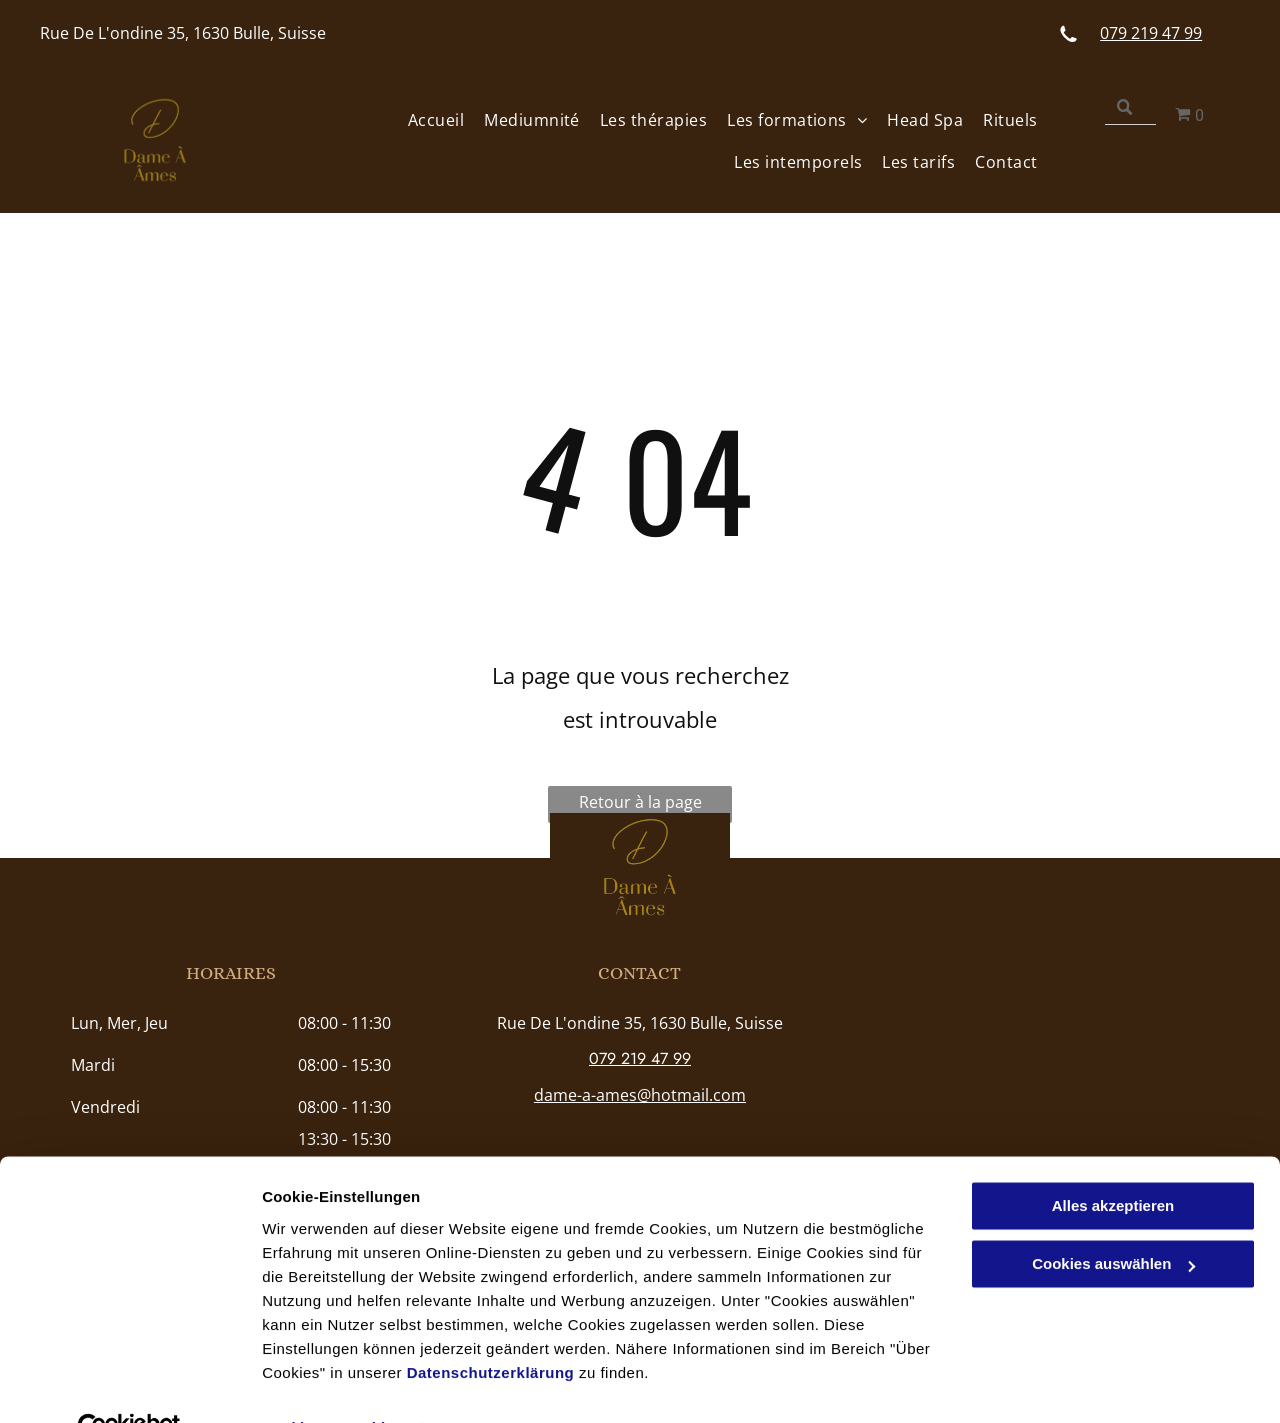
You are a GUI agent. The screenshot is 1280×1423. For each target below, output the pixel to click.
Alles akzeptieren (1113, 1161)
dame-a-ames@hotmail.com (640, 1095)
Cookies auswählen (332, 1383)
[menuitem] (426, 119)
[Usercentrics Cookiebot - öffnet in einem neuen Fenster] (129, 1384)
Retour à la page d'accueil (640, 807)
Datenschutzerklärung (491, 1328)
